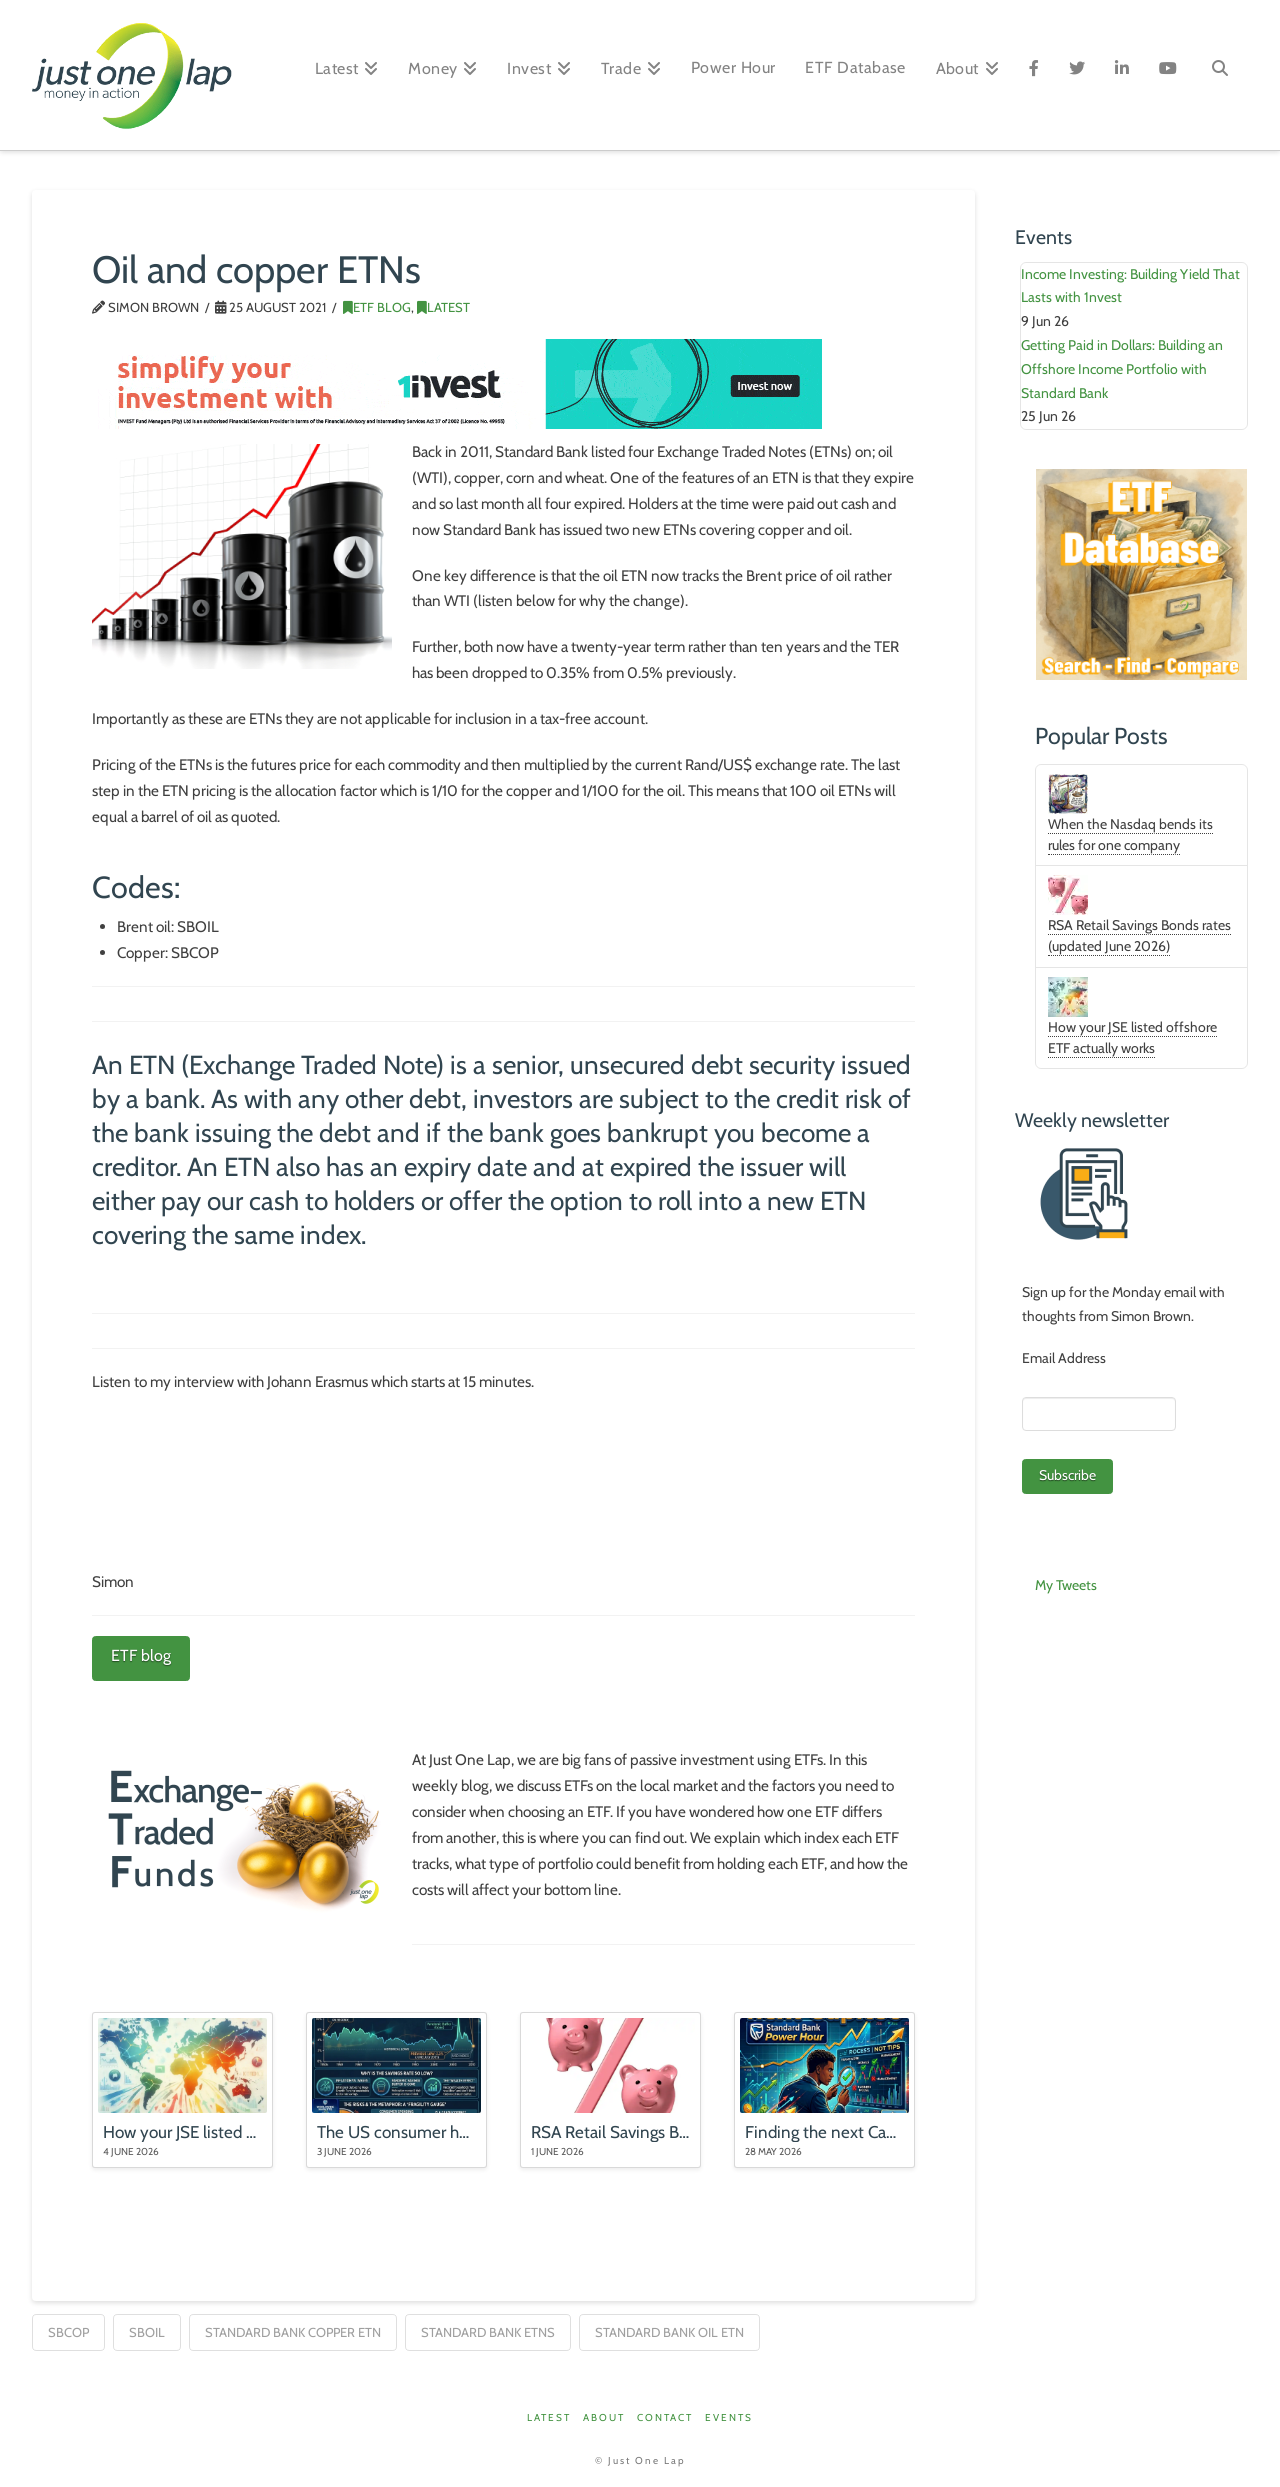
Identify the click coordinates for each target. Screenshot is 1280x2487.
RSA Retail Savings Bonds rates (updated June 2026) (1139, 935)
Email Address (1064, 1358)
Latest (443, 307)
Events (729, 2417)
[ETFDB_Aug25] (1141, 573)
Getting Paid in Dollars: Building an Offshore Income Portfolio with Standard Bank (1122, 369)
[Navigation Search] (1220, 75)
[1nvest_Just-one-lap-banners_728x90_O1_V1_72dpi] (458, 381)
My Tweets (1066, 1585)
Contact (665, 2417)
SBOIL (147, 2332)
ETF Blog (377, 307)
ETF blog (141, 1655)
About (604, 2417)
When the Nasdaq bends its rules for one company (1130, 834)
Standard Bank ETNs (488, 2332)
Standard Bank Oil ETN (669, 2332)
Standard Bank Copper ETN (293, 2332)
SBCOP (68, 2332)
